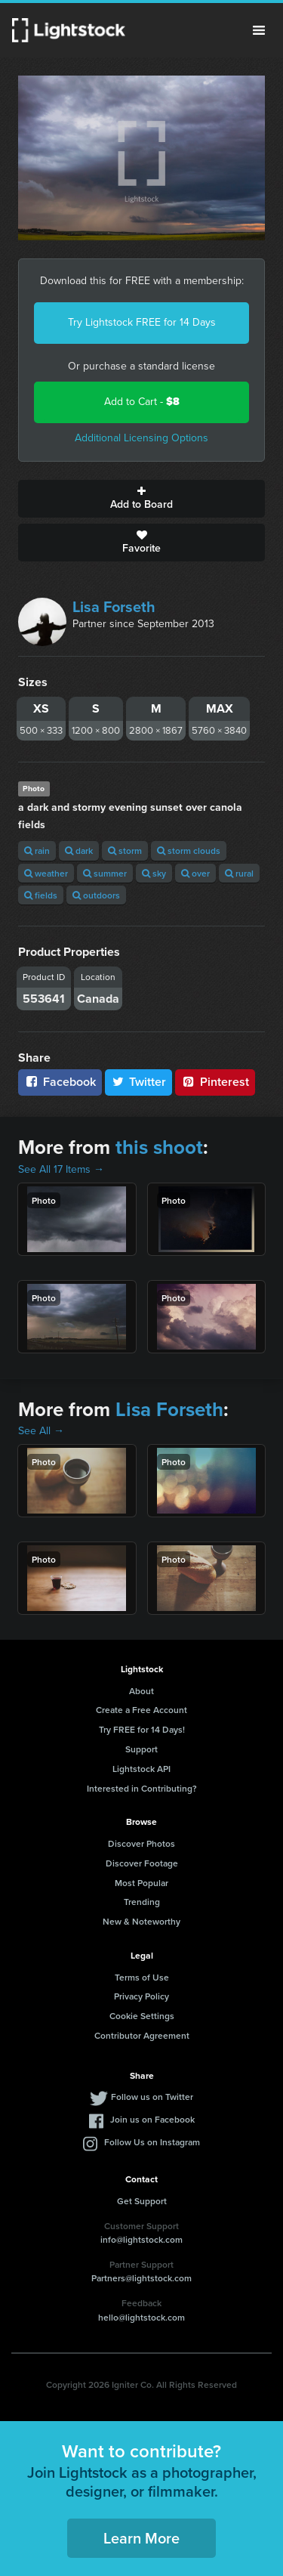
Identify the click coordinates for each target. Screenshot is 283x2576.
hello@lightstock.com (141, 2317)
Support (141, 1749)
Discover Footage (142, 1863)
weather (46, 873)
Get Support (142, 2200)
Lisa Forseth (113, 606)
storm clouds (188, 850)
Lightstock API (141, 1768)
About (141, 1690)
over (195, 873)
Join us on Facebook (152, 2119)
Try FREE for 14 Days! (142, 1729)
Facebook (60, 1081)
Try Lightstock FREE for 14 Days (142, 322)
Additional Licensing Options (141, 438)
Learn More (141, 2538)
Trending (142, 1901)
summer (105, 873)
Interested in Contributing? (142, 1788)
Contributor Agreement (141, 2035)
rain (37, 850)
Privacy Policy (141, 1996)
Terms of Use (142, 1977)
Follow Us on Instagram (152, 2141)
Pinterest (215, 1081)
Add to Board (141, 499)
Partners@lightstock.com (141, 2277)
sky (154, 873)
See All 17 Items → (61, 1169)
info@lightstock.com (141, 2239)
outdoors (96, 895)
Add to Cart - (142, 402)
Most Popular (141, 1882)
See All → (41, 1431)
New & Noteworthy (141, 1921)
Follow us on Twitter (152, 2096)
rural (239, 873)
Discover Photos (141, 1843)
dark (79, 850)
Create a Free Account (141, 1709)
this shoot (159, 1147)
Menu (259, 30)
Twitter (139, 1081)
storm (125, 850)
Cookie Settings (141, 2015)
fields (40, 895)
